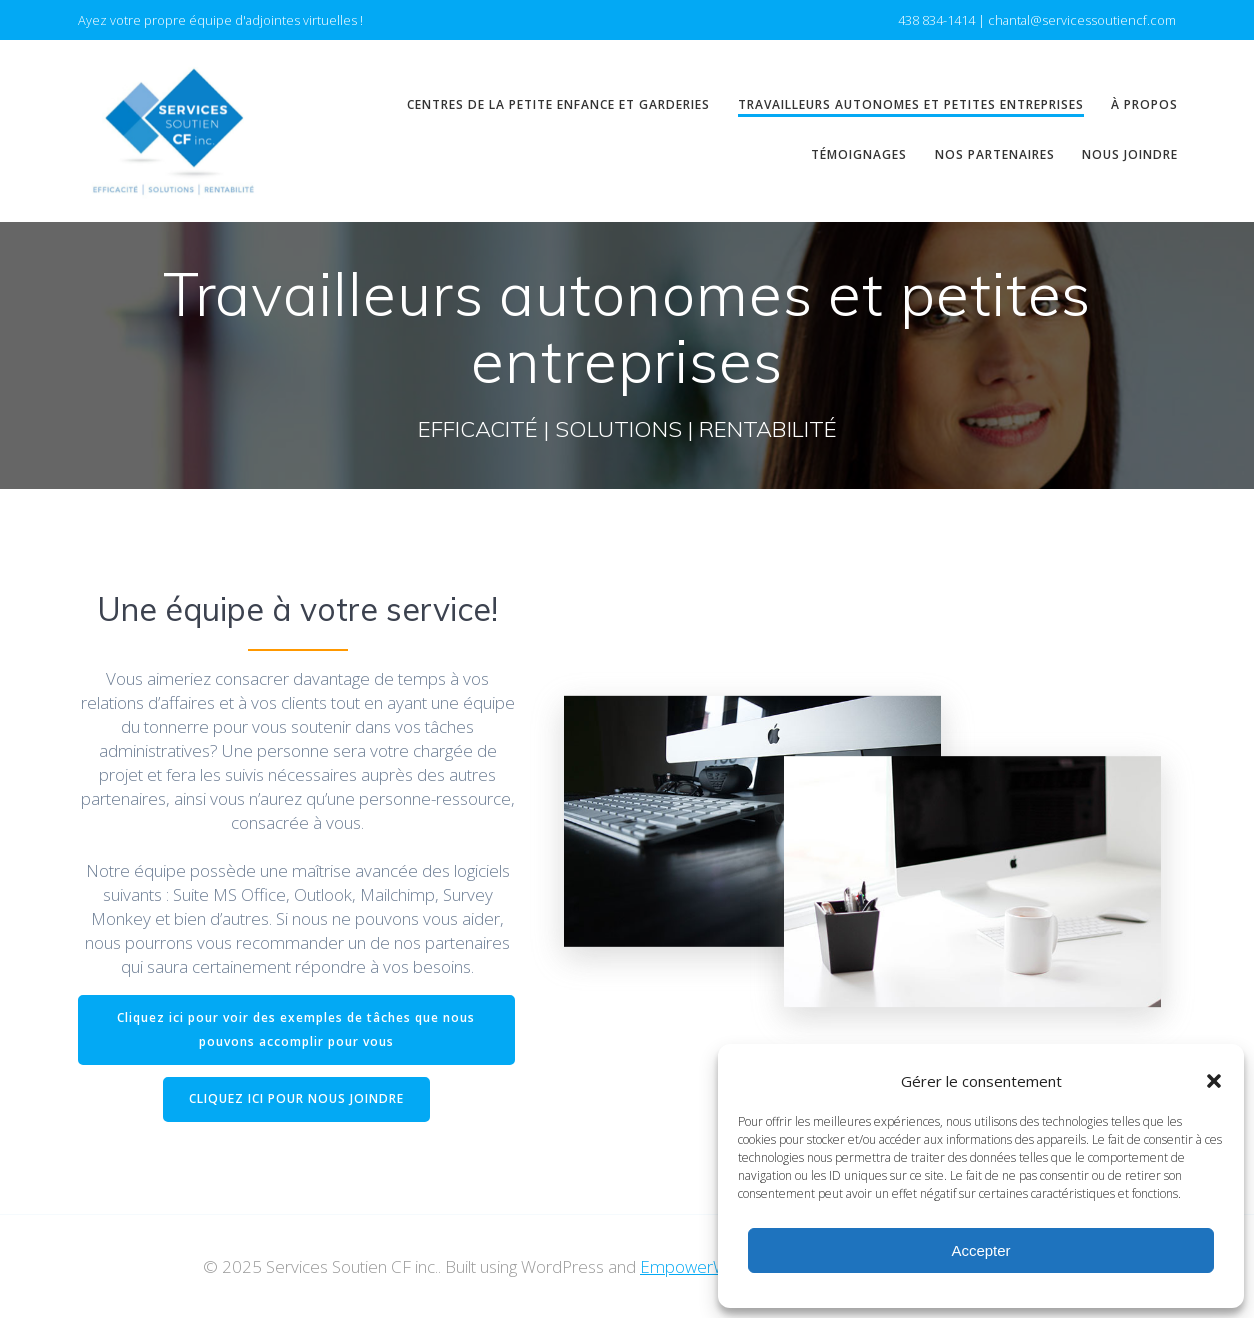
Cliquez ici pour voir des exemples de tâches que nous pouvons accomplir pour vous (296, 1029)
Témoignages (859, 154)
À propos (1144, 104)
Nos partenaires (995, 154)
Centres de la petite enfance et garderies (558, 104)
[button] (1214, 1081)
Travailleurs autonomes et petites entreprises (911, 104)
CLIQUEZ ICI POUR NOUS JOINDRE (296, 1098)
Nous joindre (1130, 154)
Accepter (980, 1250)
